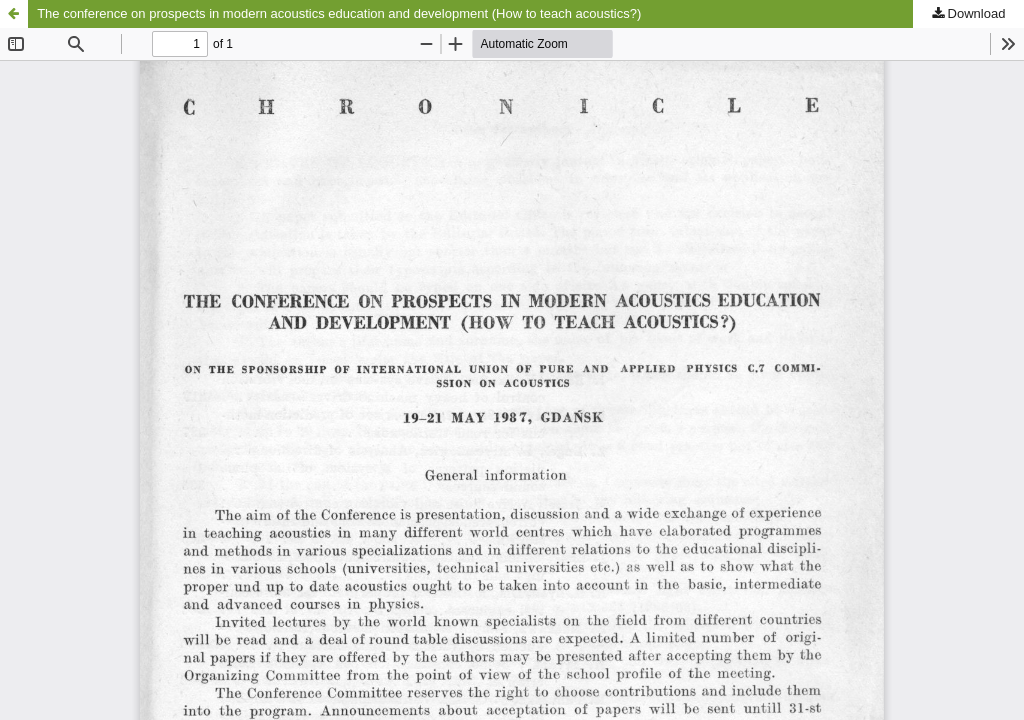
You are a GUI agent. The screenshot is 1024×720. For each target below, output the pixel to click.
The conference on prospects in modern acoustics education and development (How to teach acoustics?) (339, 13)
